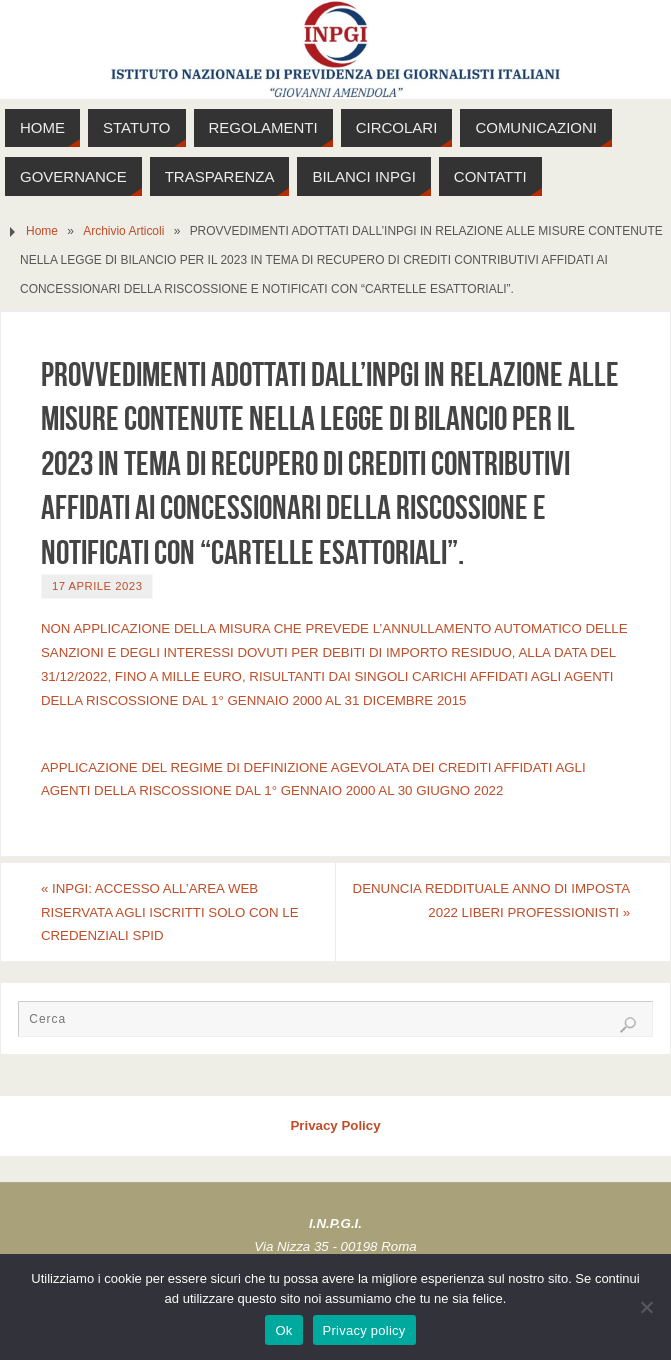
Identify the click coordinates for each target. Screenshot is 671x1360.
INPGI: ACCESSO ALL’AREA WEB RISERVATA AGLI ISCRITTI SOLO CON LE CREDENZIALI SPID (170, 912)
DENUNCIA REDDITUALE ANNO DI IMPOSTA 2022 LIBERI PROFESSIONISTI (492, 900)
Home (42, 231)
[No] (646, 1307)
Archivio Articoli (123, 231)
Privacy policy (364, 1330)
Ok (283, 1330)
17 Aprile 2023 (97, 586)
